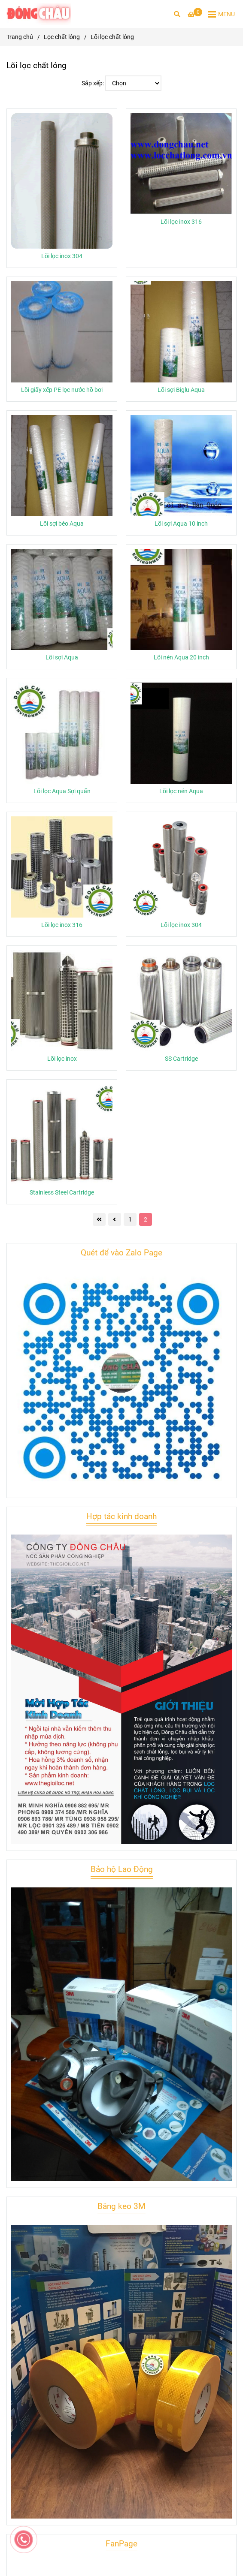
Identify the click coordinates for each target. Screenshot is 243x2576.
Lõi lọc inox (62, 1058)
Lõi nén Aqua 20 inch (181, 657)
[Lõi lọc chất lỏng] (38, 14)
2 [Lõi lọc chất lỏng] (145, 1219)
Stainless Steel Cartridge (62, 1192)
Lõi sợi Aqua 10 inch (181, 523)
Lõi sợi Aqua (62, 657)
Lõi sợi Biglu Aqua (181, 390)
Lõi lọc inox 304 (61, 256)
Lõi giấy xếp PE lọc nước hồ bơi (62, 390)
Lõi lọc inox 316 (181, 222)
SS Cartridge (181, 1058)
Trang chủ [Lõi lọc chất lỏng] (19, 37)
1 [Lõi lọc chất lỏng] (130, 1219)
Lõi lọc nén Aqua (181, 791)
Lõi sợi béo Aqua (62, 523)
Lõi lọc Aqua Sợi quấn (62, 791)
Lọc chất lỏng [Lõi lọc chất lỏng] (62, 37)
